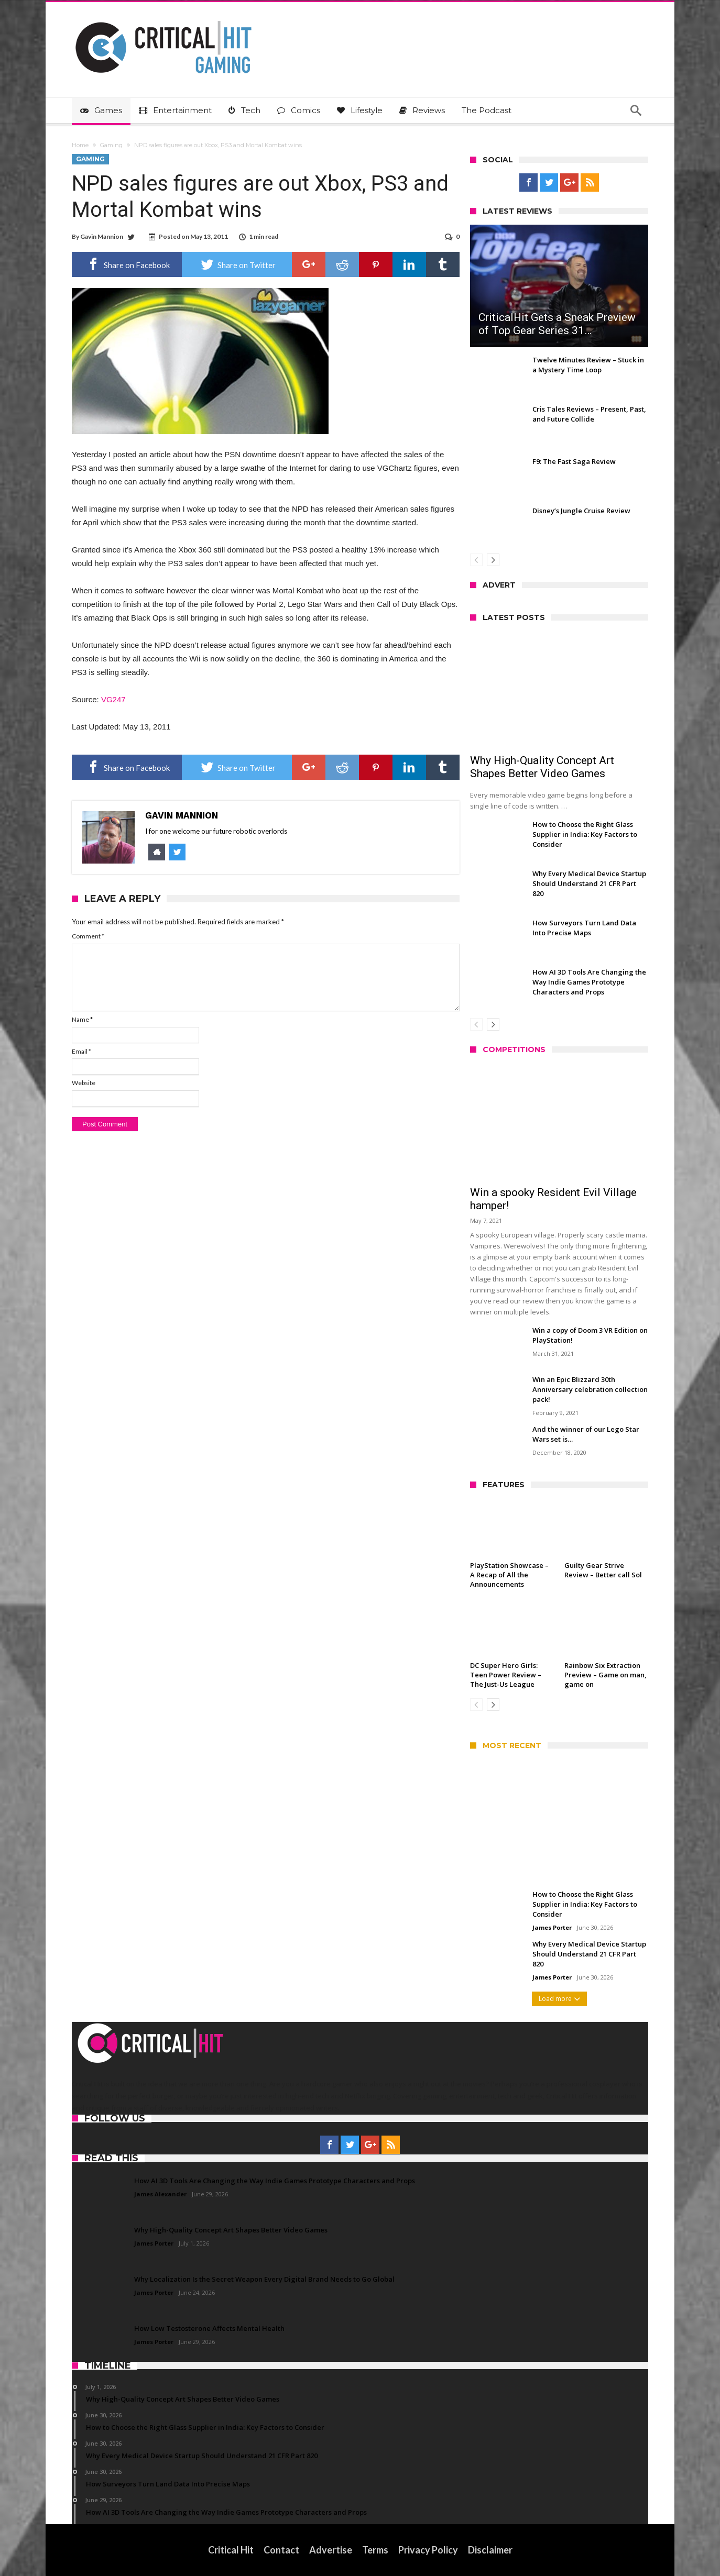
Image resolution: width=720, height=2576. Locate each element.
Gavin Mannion (101, 236)
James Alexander (160, 2194)
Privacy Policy (428, 2550)
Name (82, 1019)
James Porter (552, 1927)
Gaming (111, 145)
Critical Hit (231, 2550)
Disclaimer (490, 2550)
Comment (88, 936)
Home (80, 145)
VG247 (113, 699)
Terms (375, 2550)
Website (83, 1083)
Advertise (330, 2550)
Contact (281, 2550)
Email (81, 1051)
